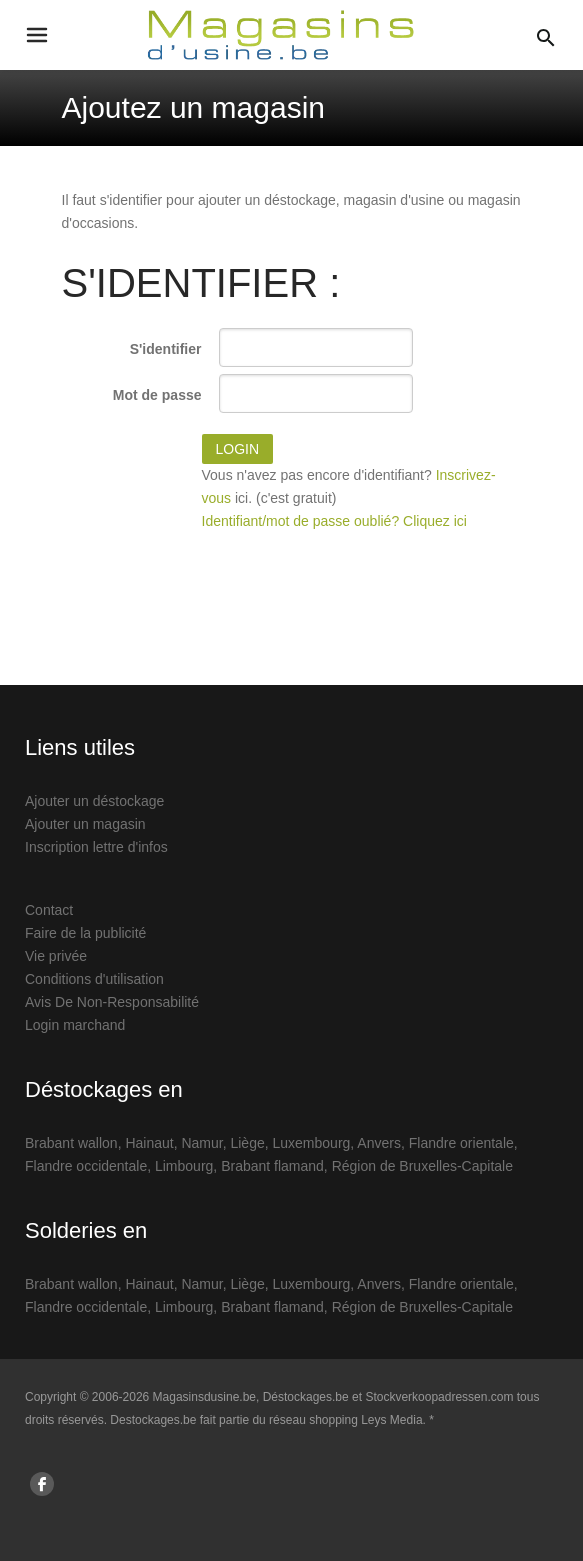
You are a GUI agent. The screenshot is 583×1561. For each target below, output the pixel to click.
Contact (49, 910)
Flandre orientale (461, 1143)
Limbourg (184, 1166)
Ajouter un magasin (85, 824)
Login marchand (75, 1025)
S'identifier (166, 349)
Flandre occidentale (86, 1166)
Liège (247, 1143)
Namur (201, 1143)
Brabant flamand (272, 1166)
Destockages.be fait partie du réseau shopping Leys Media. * (272, 1420)
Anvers (379, 1143)
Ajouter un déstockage (94, 801)
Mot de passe (157, 395)
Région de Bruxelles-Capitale (422, 1166)
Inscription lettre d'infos (96, 847)
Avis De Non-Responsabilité (112, 1002)
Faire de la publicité (85, 933)
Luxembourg (312, 1143)
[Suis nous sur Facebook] (42, 1484)
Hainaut (149, 1143)
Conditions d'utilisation (94, 979)
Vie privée (56, 956)
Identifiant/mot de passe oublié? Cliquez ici (334, 521)
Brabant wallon (71, 1143)
